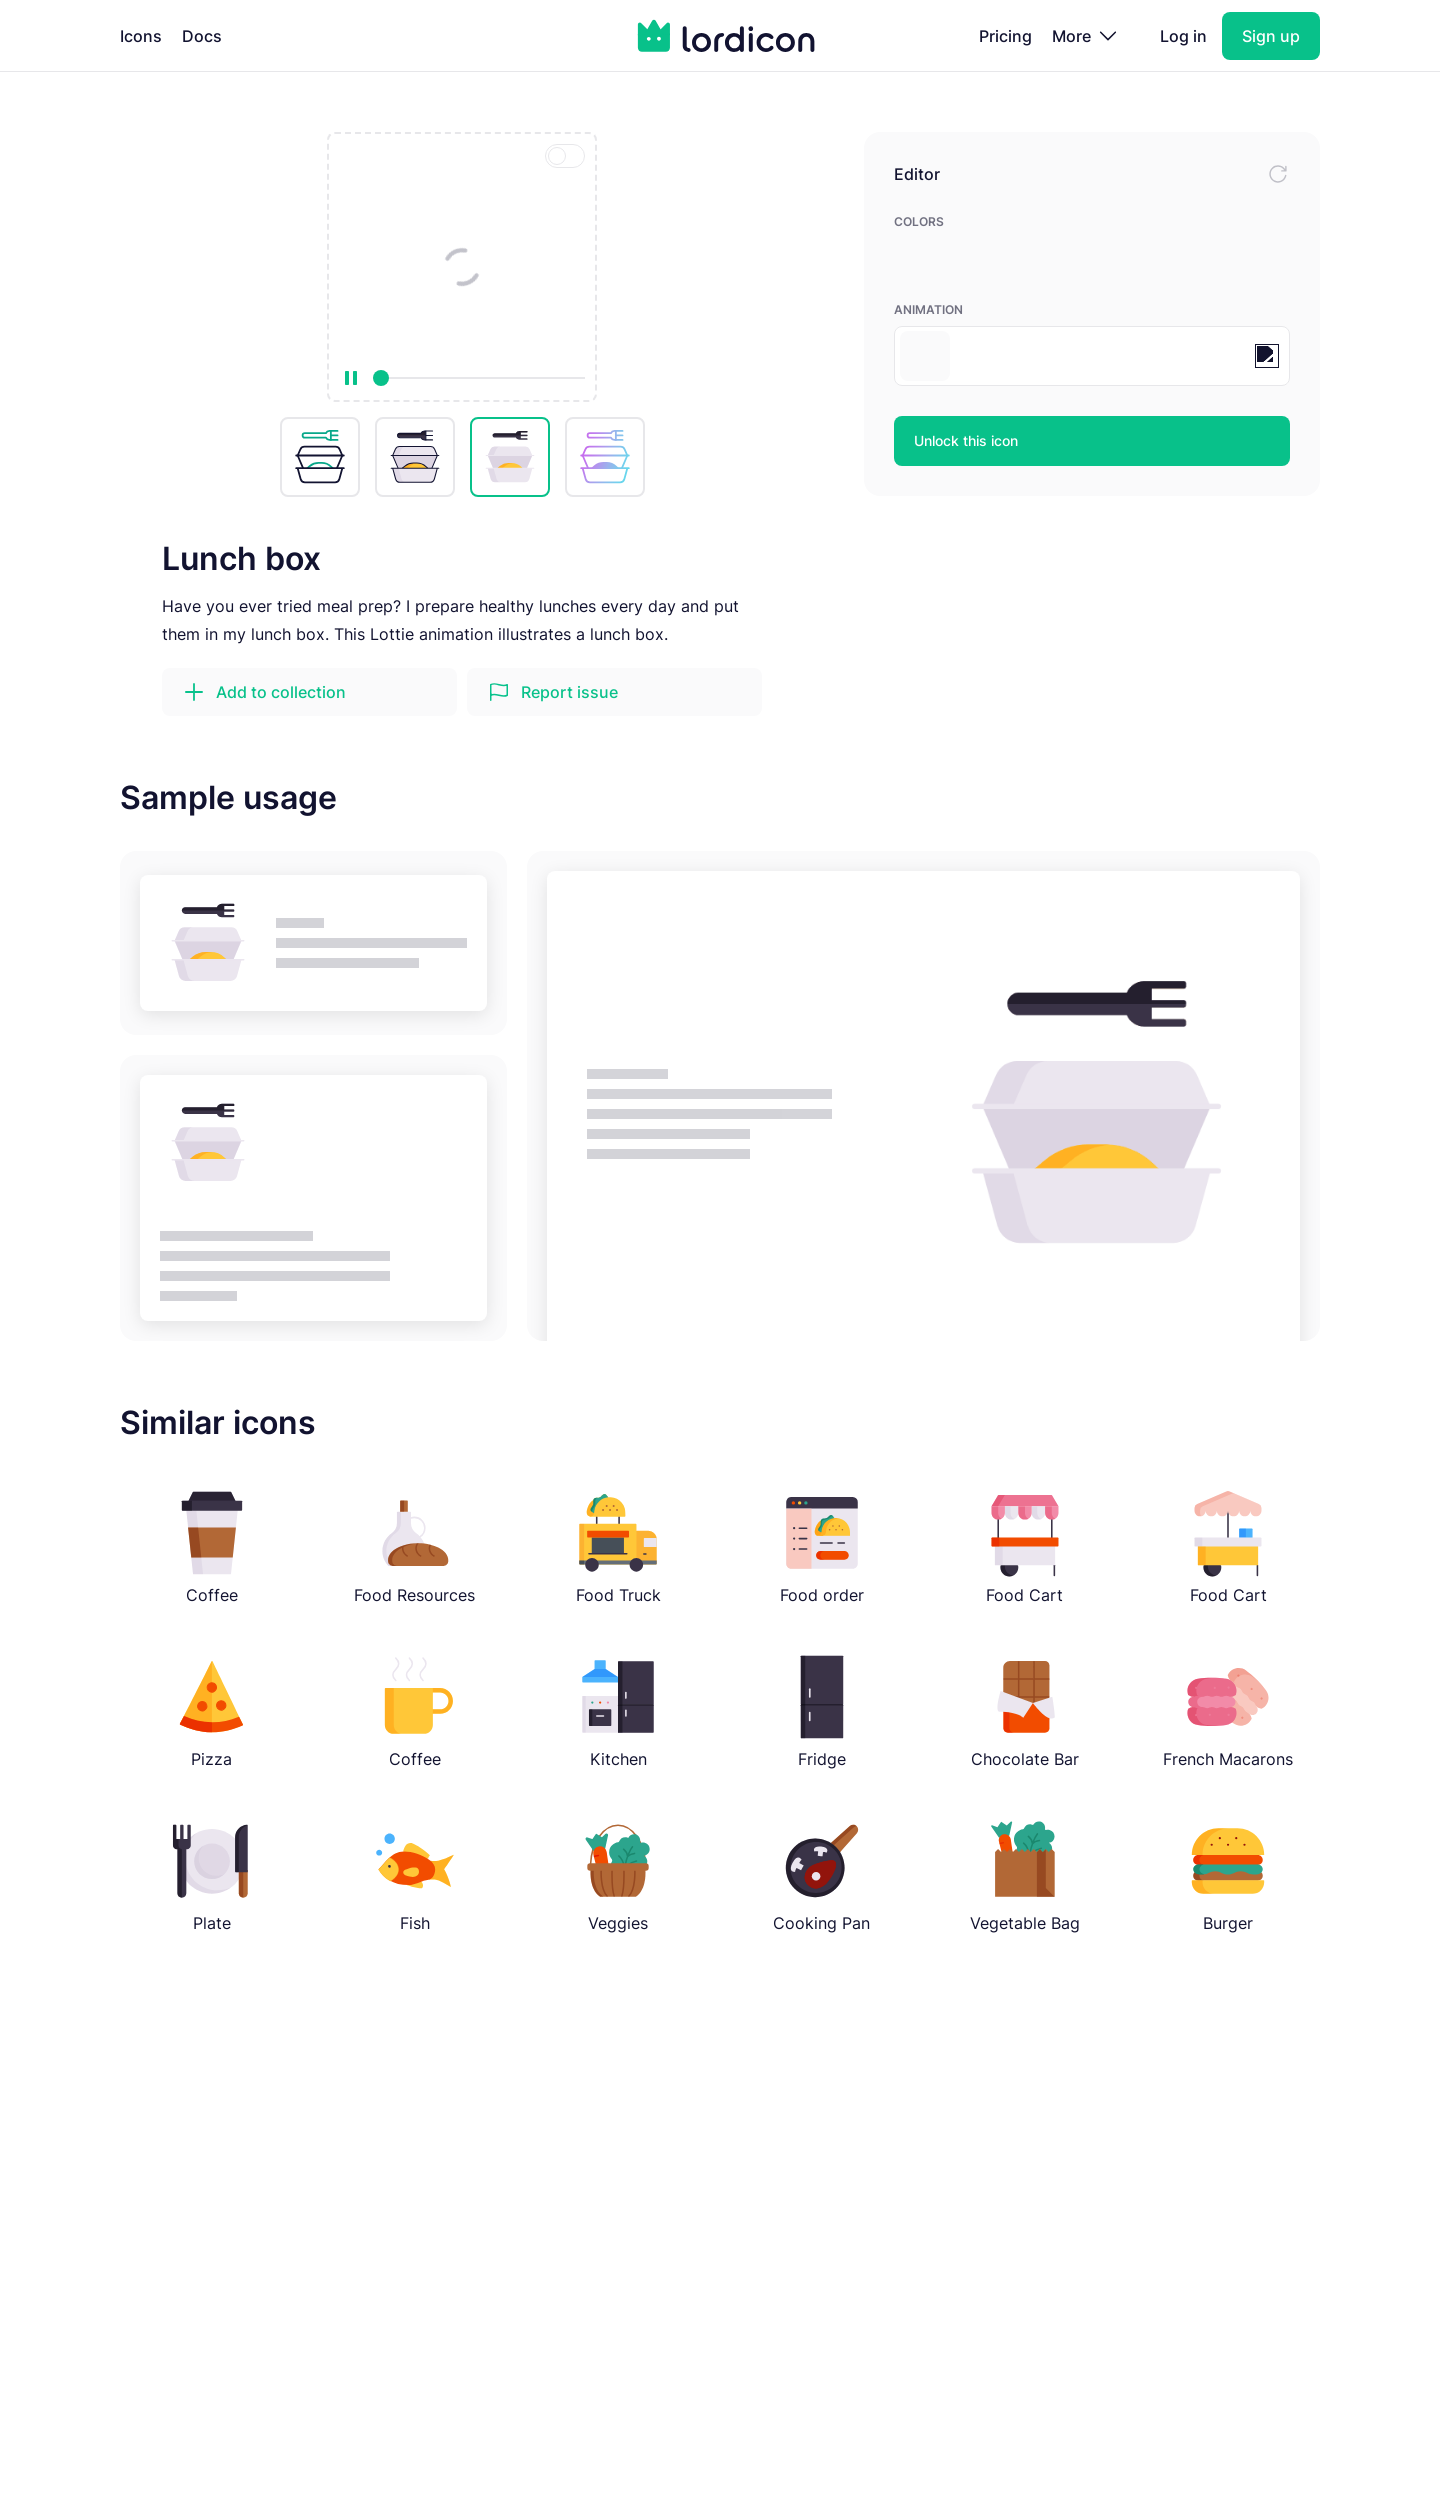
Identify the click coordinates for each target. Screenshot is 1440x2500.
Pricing (1005, 36)
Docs (202, 36)
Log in (1183, 36)
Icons (141, 36)
